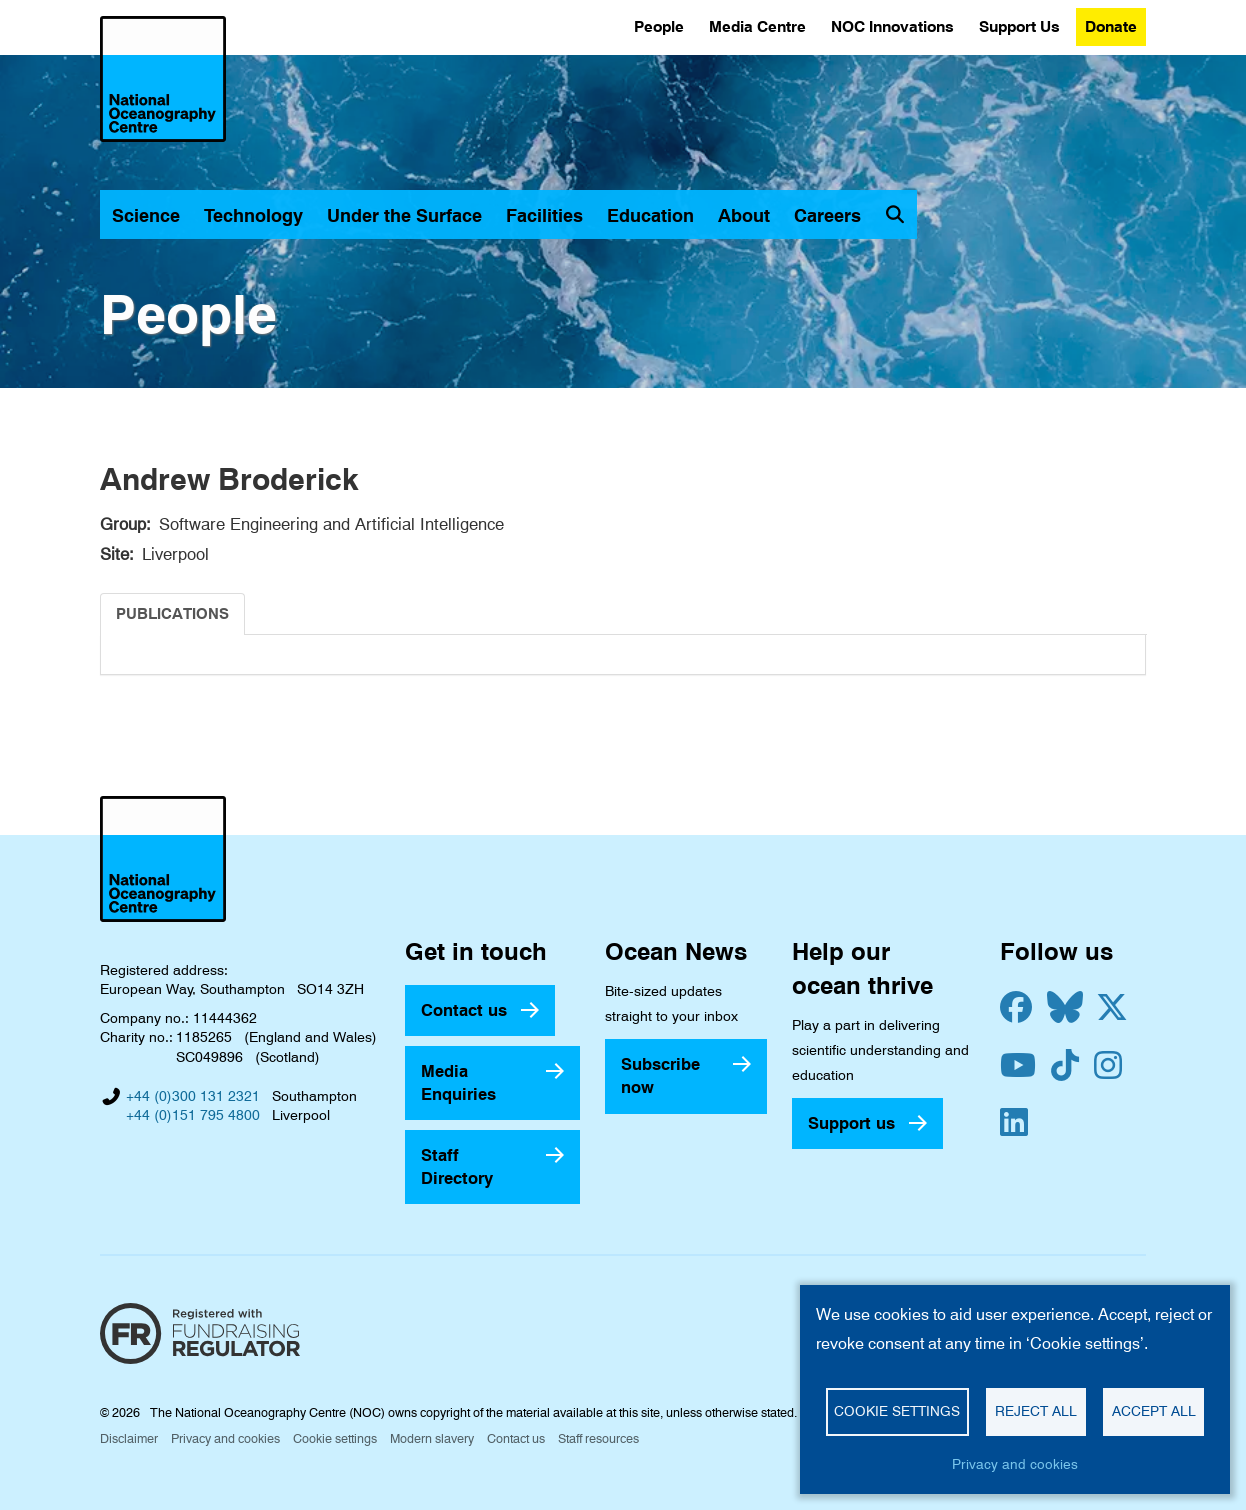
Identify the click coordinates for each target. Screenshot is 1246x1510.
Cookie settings (335, 1438)
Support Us (1019, 26)
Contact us (464, 1010)
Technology (253, 215)
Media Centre (757, 26)
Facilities (544, 215)
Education (650, 215)
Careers (827, 215)
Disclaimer (129, 1438)
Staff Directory (457, 1166)
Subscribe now (660, 1075)
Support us (851, 1123)
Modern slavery (432, 1438)
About (744, 215)
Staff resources (598, 1438)
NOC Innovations (892, 26)
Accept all (1154, 1411)
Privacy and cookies (225, 1438)
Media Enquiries (458, 1082)
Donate (1111, 26)
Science (146, 215)
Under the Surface (404, 215)
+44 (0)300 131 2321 (193, 1096)
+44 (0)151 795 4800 (193, 1115)
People (659, 26)
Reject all (1036, 1411)
